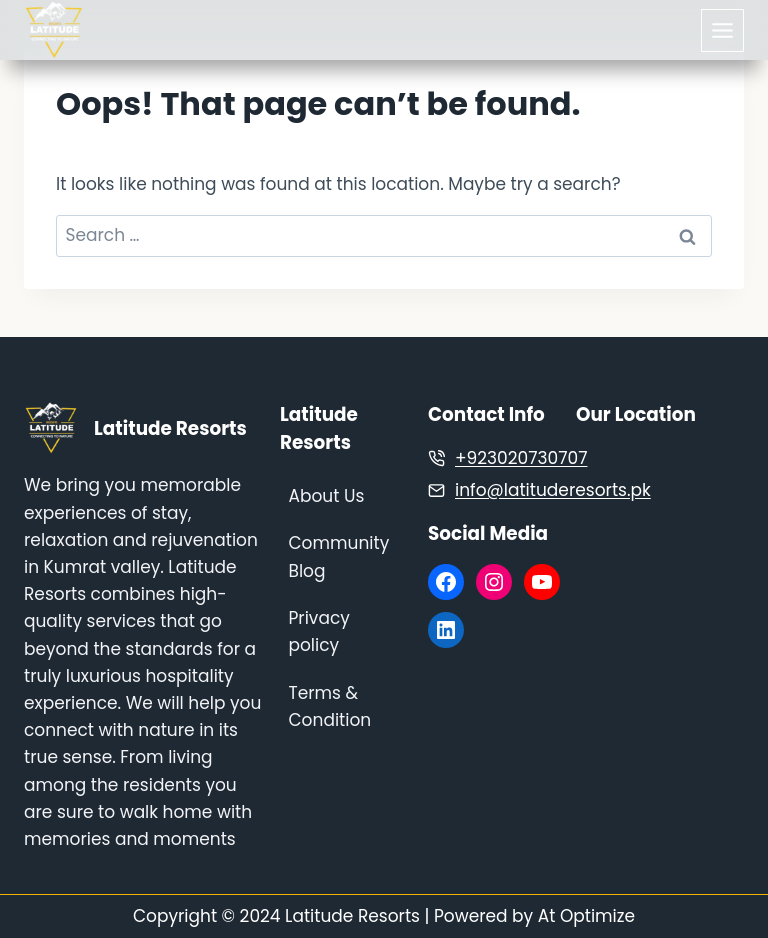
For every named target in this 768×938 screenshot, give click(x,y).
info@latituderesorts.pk (553, 490)
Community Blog (339, 556)
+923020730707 (521, 458)
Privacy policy (319, 631)
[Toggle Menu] (722, 30)
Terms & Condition (330, 706)
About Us (327, 496)
